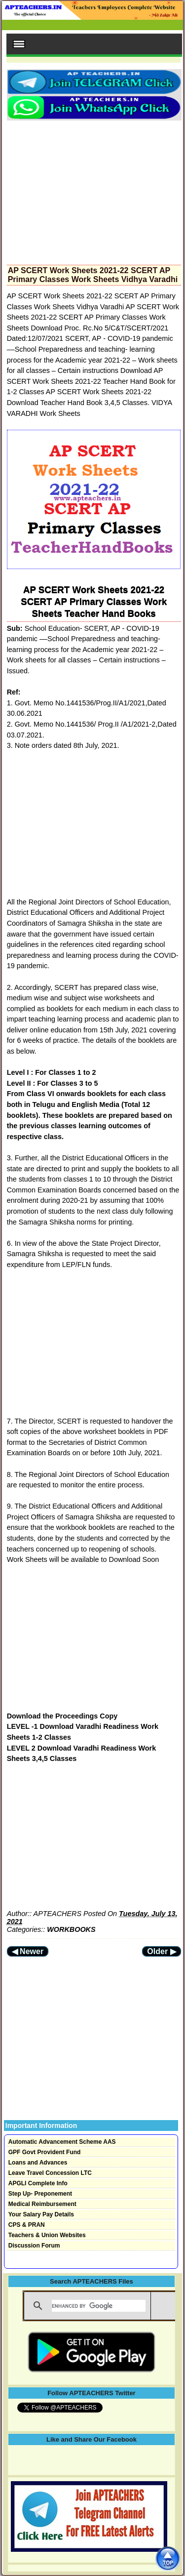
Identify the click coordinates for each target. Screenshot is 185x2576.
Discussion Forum (34, 2245)
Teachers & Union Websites (47, 2235)
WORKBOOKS (71, 1929)
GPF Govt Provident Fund (44, 2152)
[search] (99, 2306)
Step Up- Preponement (40, 2193)
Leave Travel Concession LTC (50, 2172)
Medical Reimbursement (42, 2204)
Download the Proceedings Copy (62, 1716)
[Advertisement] (94, 190)
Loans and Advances (38, 2162)
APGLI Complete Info (38, 2183)
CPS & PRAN (26, 2224)
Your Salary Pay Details (41, 2214)
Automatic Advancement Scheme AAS (62, 2141)
